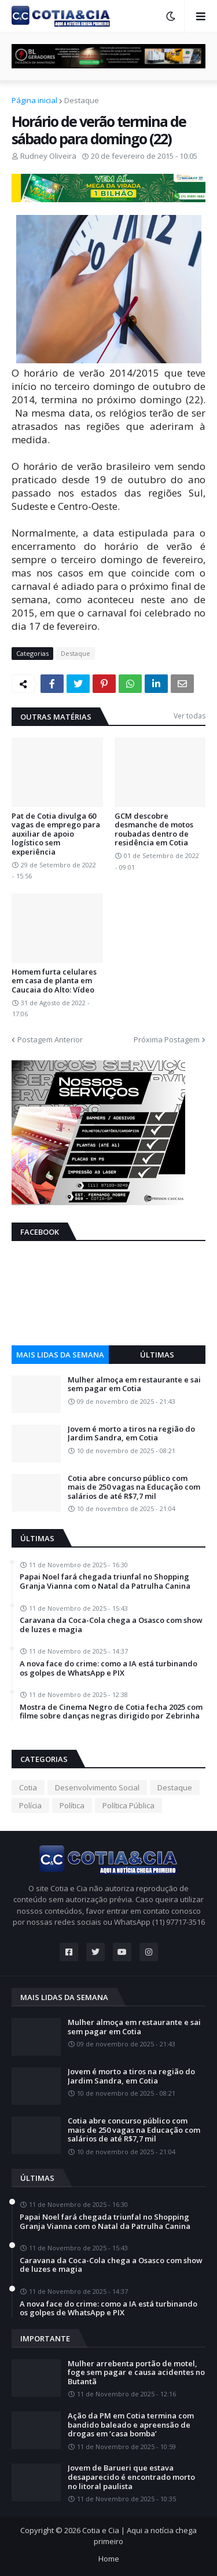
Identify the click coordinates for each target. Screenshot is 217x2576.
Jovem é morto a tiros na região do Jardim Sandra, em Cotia (131, 1434)
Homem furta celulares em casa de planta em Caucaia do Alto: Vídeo (54, 981)
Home (108, 2558)
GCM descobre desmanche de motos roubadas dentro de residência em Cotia (154, 830)
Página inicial (34, 100)
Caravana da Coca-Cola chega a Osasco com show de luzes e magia (111, 1625)
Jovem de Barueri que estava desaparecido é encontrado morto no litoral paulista (131, 2477)
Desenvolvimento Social (97, 1787)
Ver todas (189, 716)
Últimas (157, 1354)
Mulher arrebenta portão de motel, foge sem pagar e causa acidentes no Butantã (136, 2373)
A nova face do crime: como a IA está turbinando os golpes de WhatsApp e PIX (108, 1668)
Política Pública (128, 1805)
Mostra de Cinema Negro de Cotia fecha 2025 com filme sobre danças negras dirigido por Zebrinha (111, 1712)
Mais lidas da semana (60, 1354)
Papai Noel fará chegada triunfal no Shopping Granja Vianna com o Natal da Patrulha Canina (105, 1581)
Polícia (30, 1805)
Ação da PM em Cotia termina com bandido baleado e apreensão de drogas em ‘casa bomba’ (131, 2425)
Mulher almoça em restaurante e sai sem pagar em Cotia (134, 1384)
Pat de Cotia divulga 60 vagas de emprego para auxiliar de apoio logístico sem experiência (56, 834)
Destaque (81, 100)
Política (72, 1805)
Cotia (28, 1787)
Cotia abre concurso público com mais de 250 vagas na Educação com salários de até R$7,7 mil (134, 1487)
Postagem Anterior (50, 1039)
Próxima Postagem (167, 1039)
